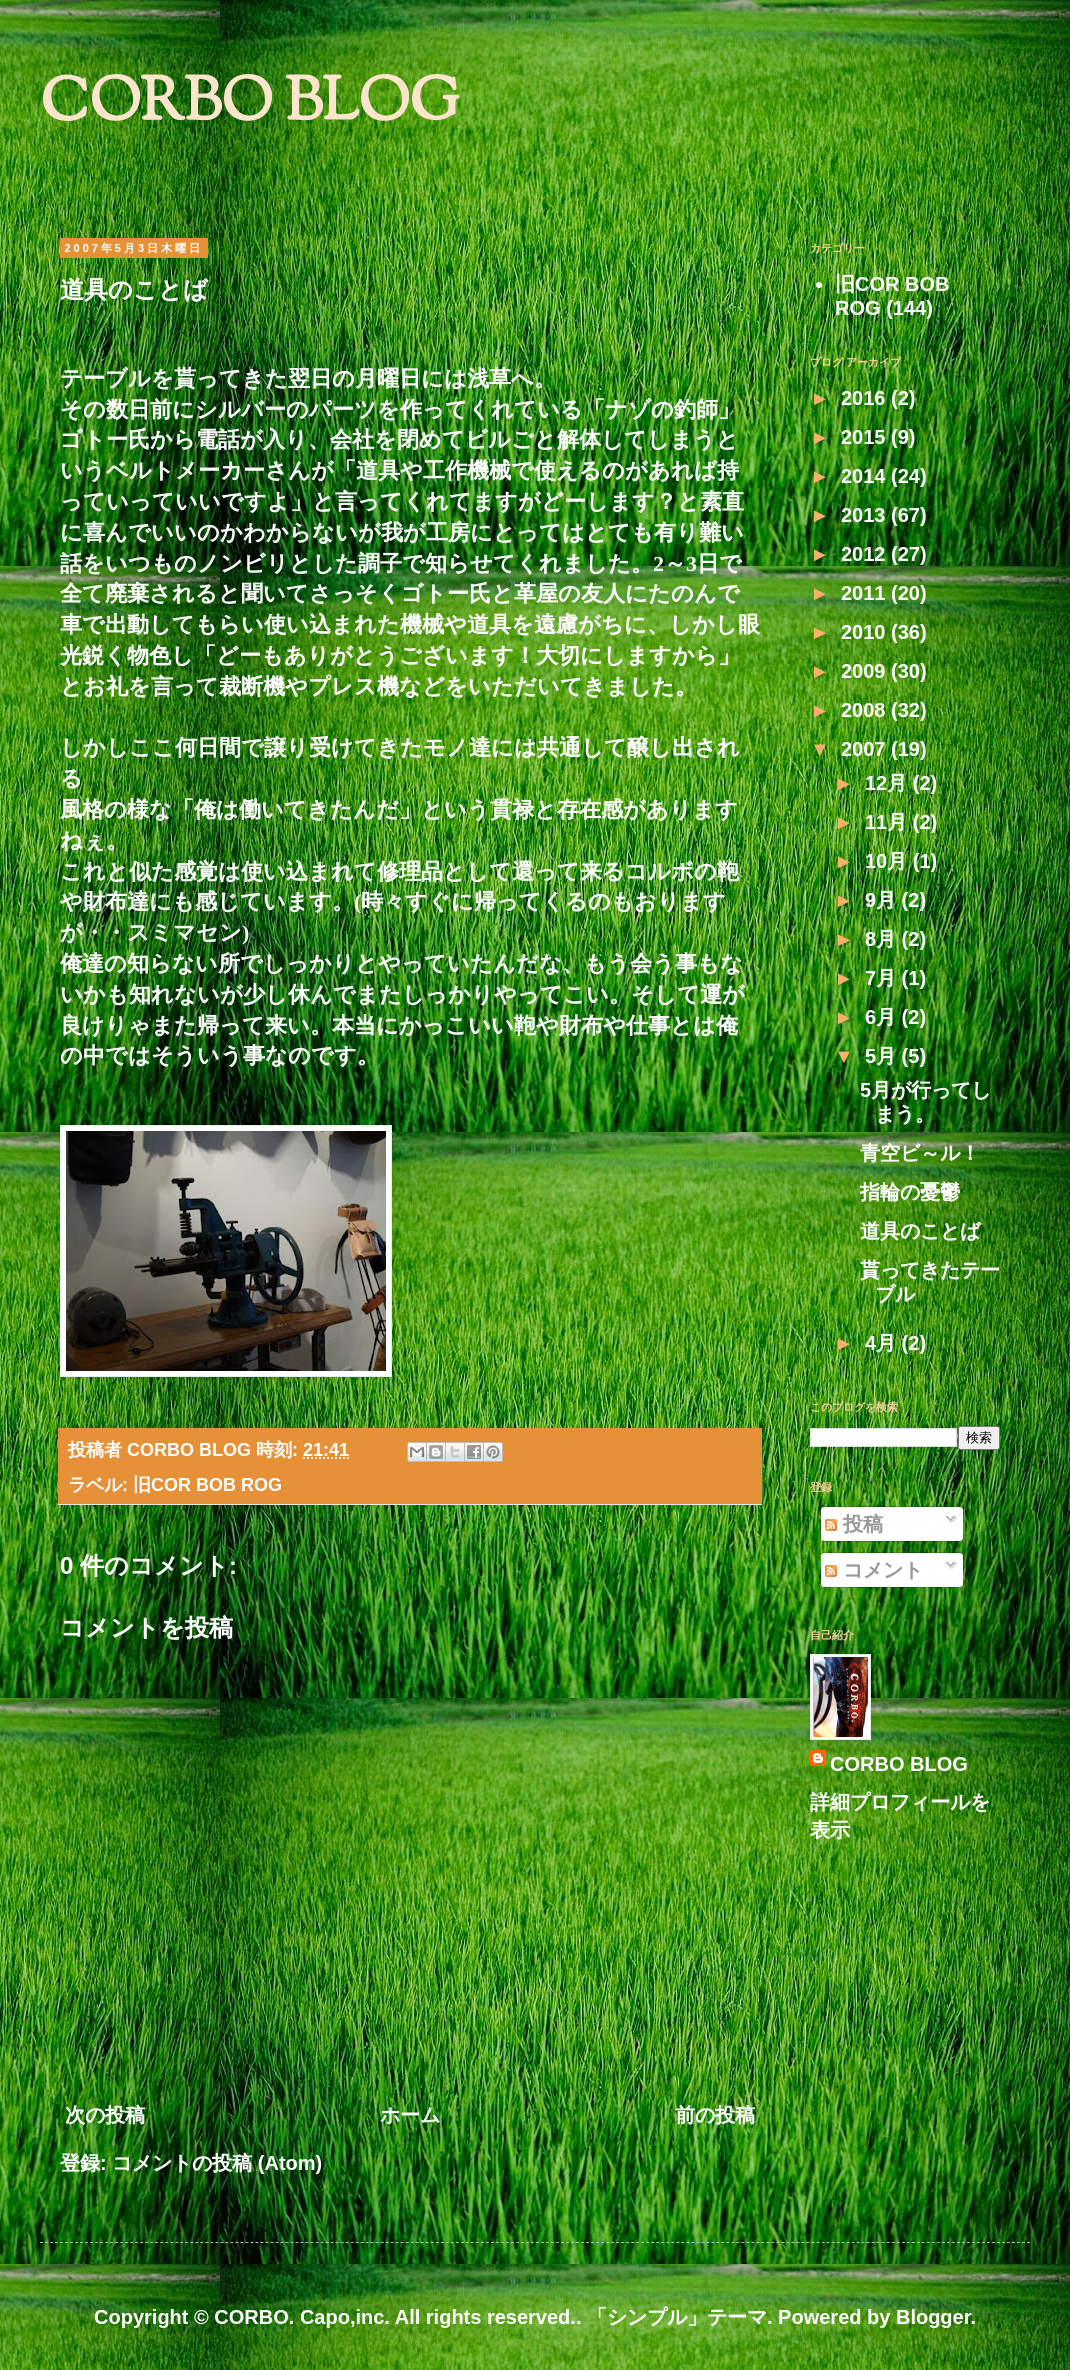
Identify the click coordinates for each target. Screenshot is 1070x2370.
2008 (866, 710)
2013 (866, 515)
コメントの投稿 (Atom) (217, 2163)
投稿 (854, 1524)
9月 (883, 900)
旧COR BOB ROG (207, 1485)
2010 (866, 632)
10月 (889, 861)
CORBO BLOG (249, 105)
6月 (883, 1017)
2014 (866, 476)
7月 (883, 978)
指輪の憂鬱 (910, 1192)
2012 (866, 554)
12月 (889, 783)
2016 (866, 398)
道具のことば (920, 1231)
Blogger (933, 2317)
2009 (866, 671)
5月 (883, 1056)
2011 (866, 593)
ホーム (410, 2115)
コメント (874, 1570)
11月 (889, 822)
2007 (866, 749)
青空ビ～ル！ (920, 1153)
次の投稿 (105, 2115)
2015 (866, 437)
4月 (883, 1343)
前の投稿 (715, 2115)
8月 (883, 939)
